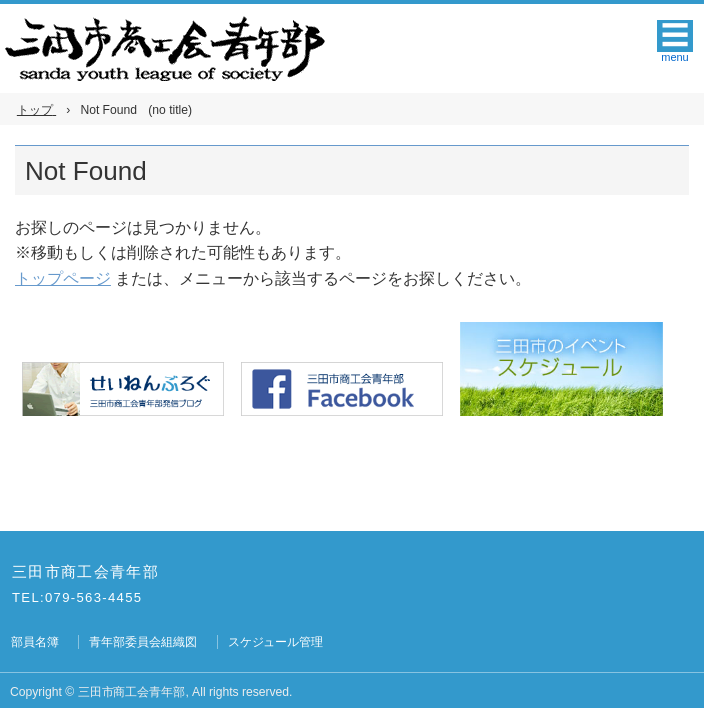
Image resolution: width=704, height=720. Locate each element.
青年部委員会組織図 (143, 642)
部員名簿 (35, 642)
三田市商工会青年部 (85, 572)
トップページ (63, 278)
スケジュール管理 (276, 642)
